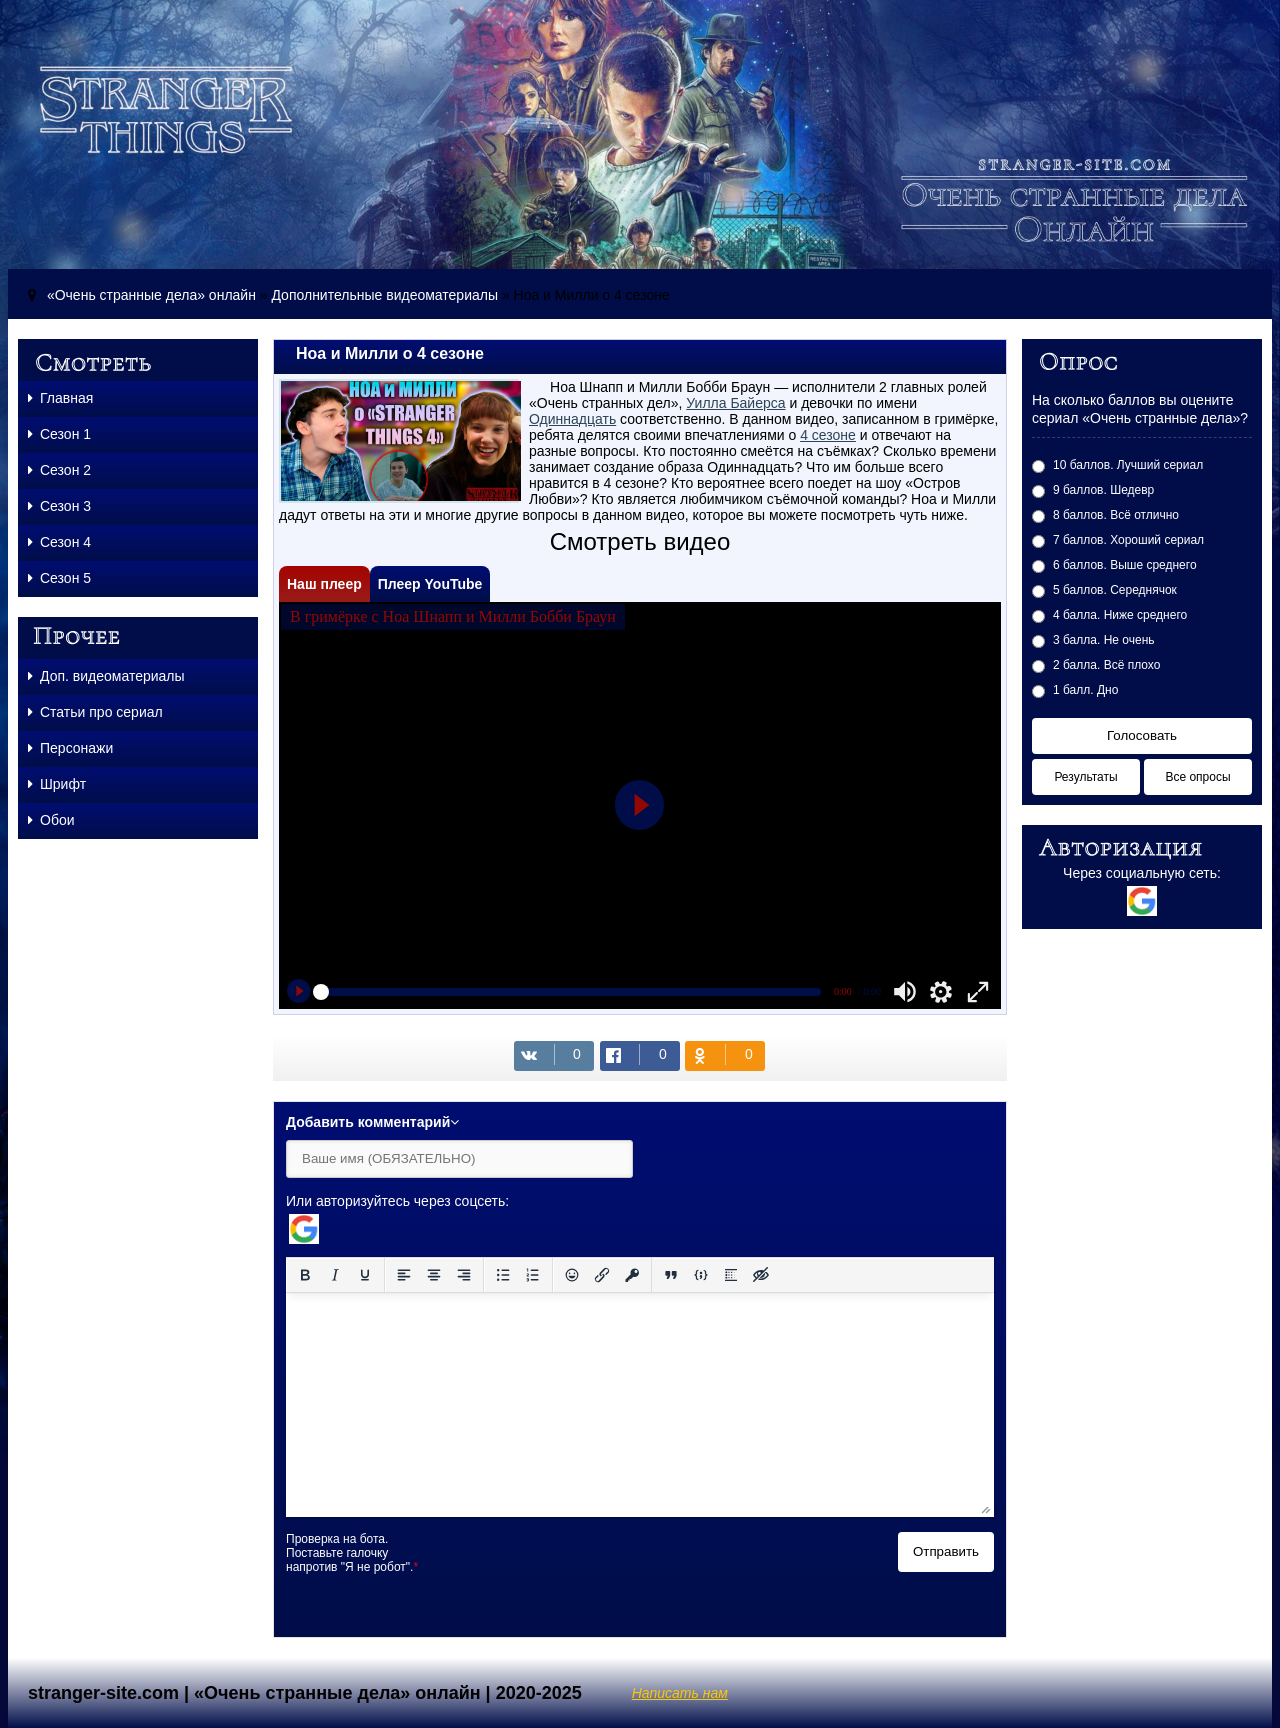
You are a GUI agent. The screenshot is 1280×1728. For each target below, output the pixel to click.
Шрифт (57, 784)
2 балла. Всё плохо (1106, 665)
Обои (51, 820)
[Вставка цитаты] (671, 1275)
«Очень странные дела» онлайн (151, 295)
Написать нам (680, 1693)
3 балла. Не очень (1104, 640)
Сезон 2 (59, 470)
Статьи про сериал (95, 712)
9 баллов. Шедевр (1103, 490)
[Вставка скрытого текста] (761, 1275)
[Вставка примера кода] (701, 1275)
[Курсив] (335, 1275)
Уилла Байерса (735, 403)
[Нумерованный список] (533, 1275)
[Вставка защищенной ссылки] (632, 1275)
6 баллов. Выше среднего (1125, 565)
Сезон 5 (59, 578)
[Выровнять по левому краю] (404, 1275)
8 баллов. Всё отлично (1116, 515)
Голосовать (1142, 735)
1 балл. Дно (1085, 690)
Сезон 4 (59, 542)
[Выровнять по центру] (434, 1275)
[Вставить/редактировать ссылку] (602, 1275)
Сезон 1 (59, 434)
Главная (60, 398)
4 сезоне (828, 435)
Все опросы (1197, 777)
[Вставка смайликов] (572, 1275)
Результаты (1085, 777)
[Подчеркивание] (365, 1275)
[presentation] (598, 1571)
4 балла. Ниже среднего (1120, 615)
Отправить (946, 1551)
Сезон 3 (59, 506)
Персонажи (70, 748)
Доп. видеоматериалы (106, 676)
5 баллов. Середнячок (1115, 590)
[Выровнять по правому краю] (464, 1275)
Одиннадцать (572, 419)
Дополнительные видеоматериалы (384, 295)
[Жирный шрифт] (305, 1275)
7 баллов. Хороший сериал (1128, 540)
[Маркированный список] (503, 1275)
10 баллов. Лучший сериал (1128, 465)
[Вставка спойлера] (731, 1275)
